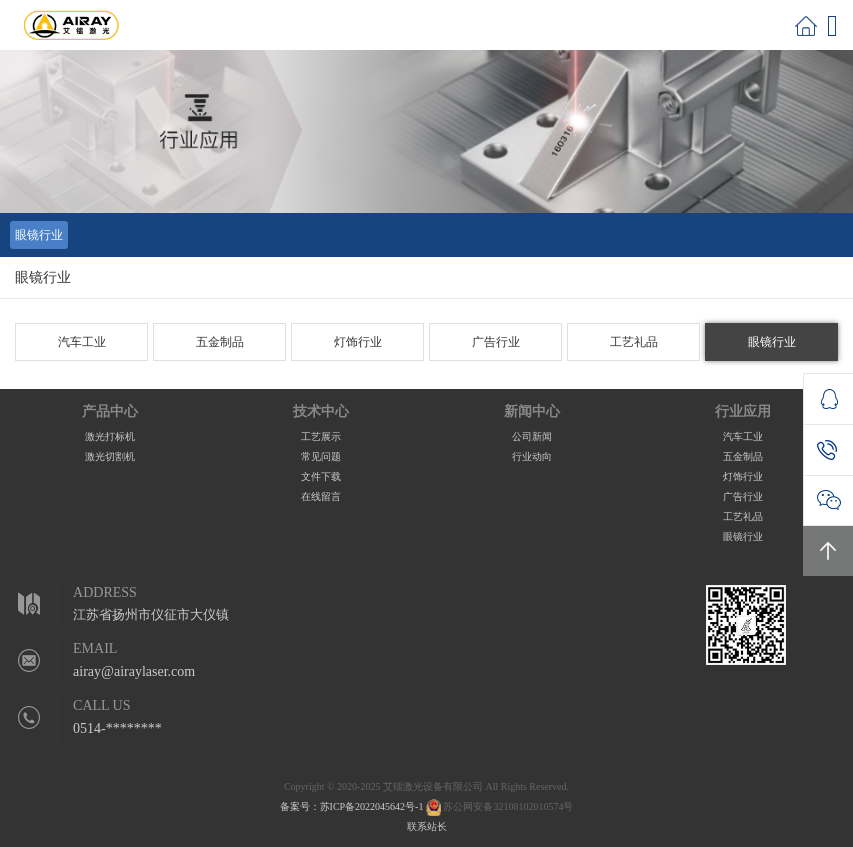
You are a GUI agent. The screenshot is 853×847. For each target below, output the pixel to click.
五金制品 (220, 342)
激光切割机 (110, 456)
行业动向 (532, 456)
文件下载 (321, 476)
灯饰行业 (358, 342)
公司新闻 (532, 436)
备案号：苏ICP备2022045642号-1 (352, 806)
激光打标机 (110, 436)
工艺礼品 (634, 342)
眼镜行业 (39, 235)
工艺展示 (321, 436)
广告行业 (496, 342)
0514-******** (117, 728)
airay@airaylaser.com (134, 671)
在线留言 (321, 496)
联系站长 (427, 826)
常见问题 (321, 456)
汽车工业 (82, 342)
